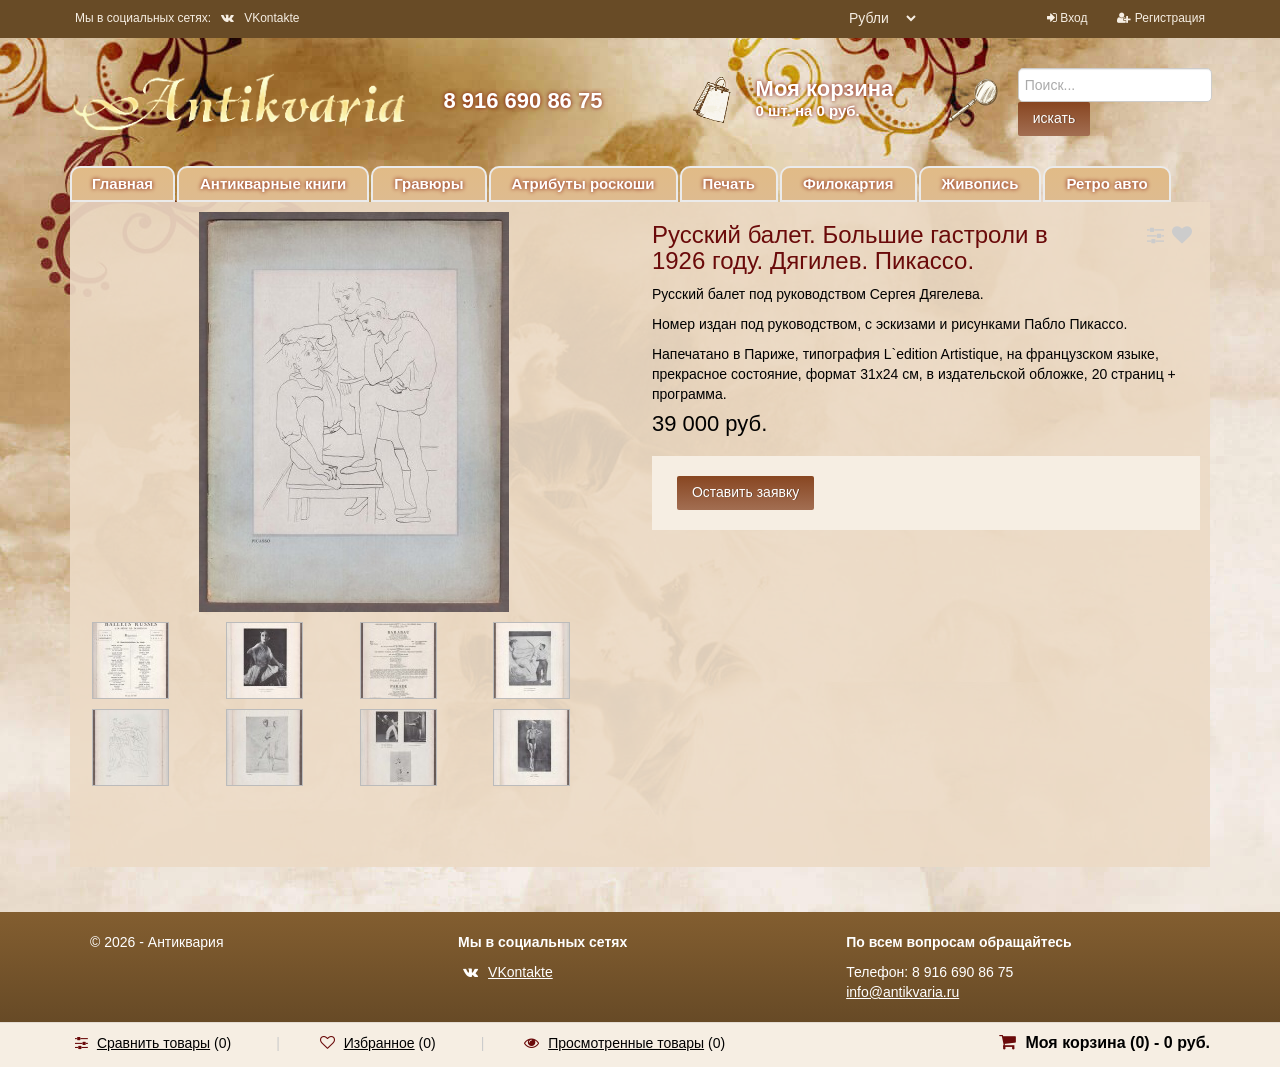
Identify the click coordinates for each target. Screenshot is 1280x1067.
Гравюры (428, 183)
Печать (729, 183)
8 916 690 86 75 (522, 100)
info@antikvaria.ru (902, 992)
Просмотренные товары (626, 1043)
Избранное (379, 1043)
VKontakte (260, 18)
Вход (1073, 18)
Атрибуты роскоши (583, 183)
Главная (122, 183)
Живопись (980, 183)
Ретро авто (1106, 183)
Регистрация (1170, 18)
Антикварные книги (273, 183)
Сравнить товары (153, 1043)
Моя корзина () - (1117, 1042)
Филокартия (848, 183)
